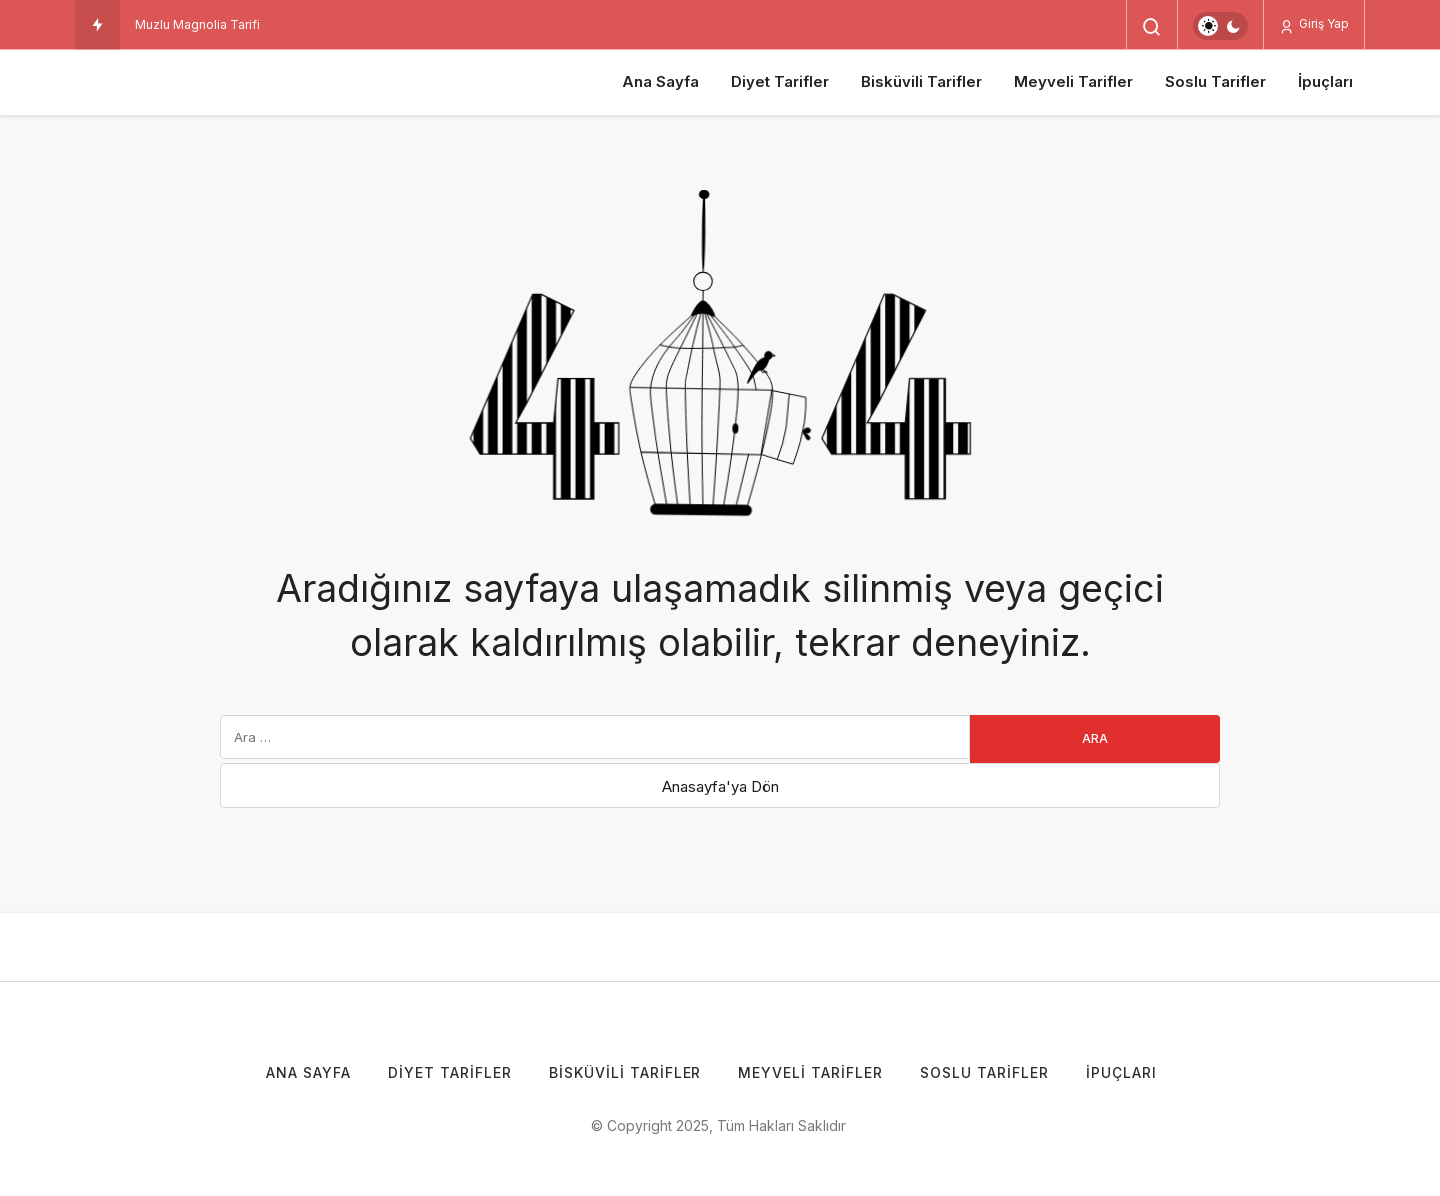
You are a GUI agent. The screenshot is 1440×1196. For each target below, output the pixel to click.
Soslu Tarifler (1215, 81)
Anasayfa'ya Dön (720, 786)
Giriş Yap (1314, 24)
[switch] (1220, 26)
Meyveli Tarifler (1073, 81)
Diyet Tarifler (780, 81)
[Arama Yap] (1152, 27)
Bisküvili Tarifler (921, 81)
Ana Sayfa (660, 81)
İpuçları (1325, 81)
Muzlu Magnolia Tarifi (197, 24)
